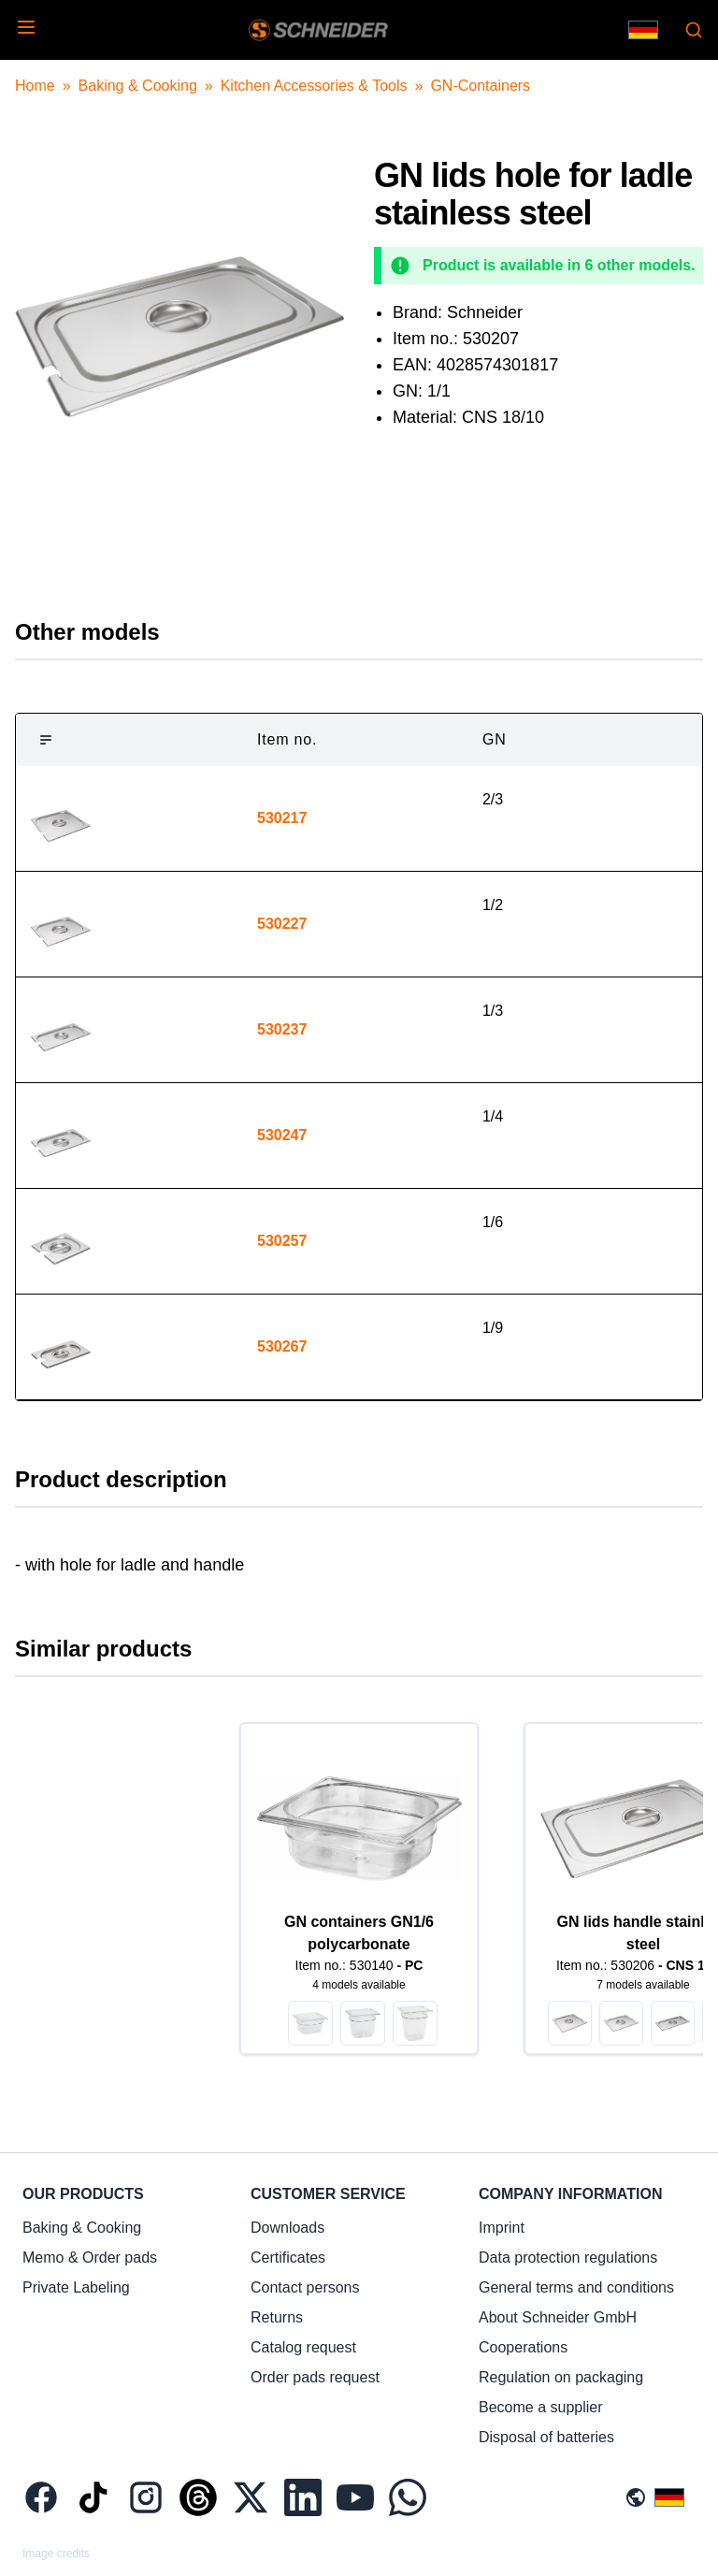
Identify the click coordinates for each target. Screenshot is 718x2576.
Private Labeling (76, 2287)
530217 (282, 818)
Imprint (501, 2228)
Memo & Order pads (89, 2257)
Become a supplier (541, 2407)
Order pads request (315, 2377)
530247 (282, 1135)
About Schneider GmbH (558, 2317)
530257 (282, 1241)
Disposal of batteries (546, 2437)
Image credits (56, 2553)
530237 (282, 1029)
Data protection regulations (568, 2257)
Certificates (288, 2257)
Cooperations (523, 2347)
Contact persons (305, 2287)
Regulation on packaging (561, 2377)
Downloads (287, 2228)
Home (35, 86)
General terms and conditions (576, 2287)
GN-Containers (480, 86)
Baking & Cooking (138, 86)
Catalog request (303, 2347)
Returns (277, 2317)
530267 (282, 1346)
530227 (282, 924)
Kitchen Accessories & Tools (314, 86)
